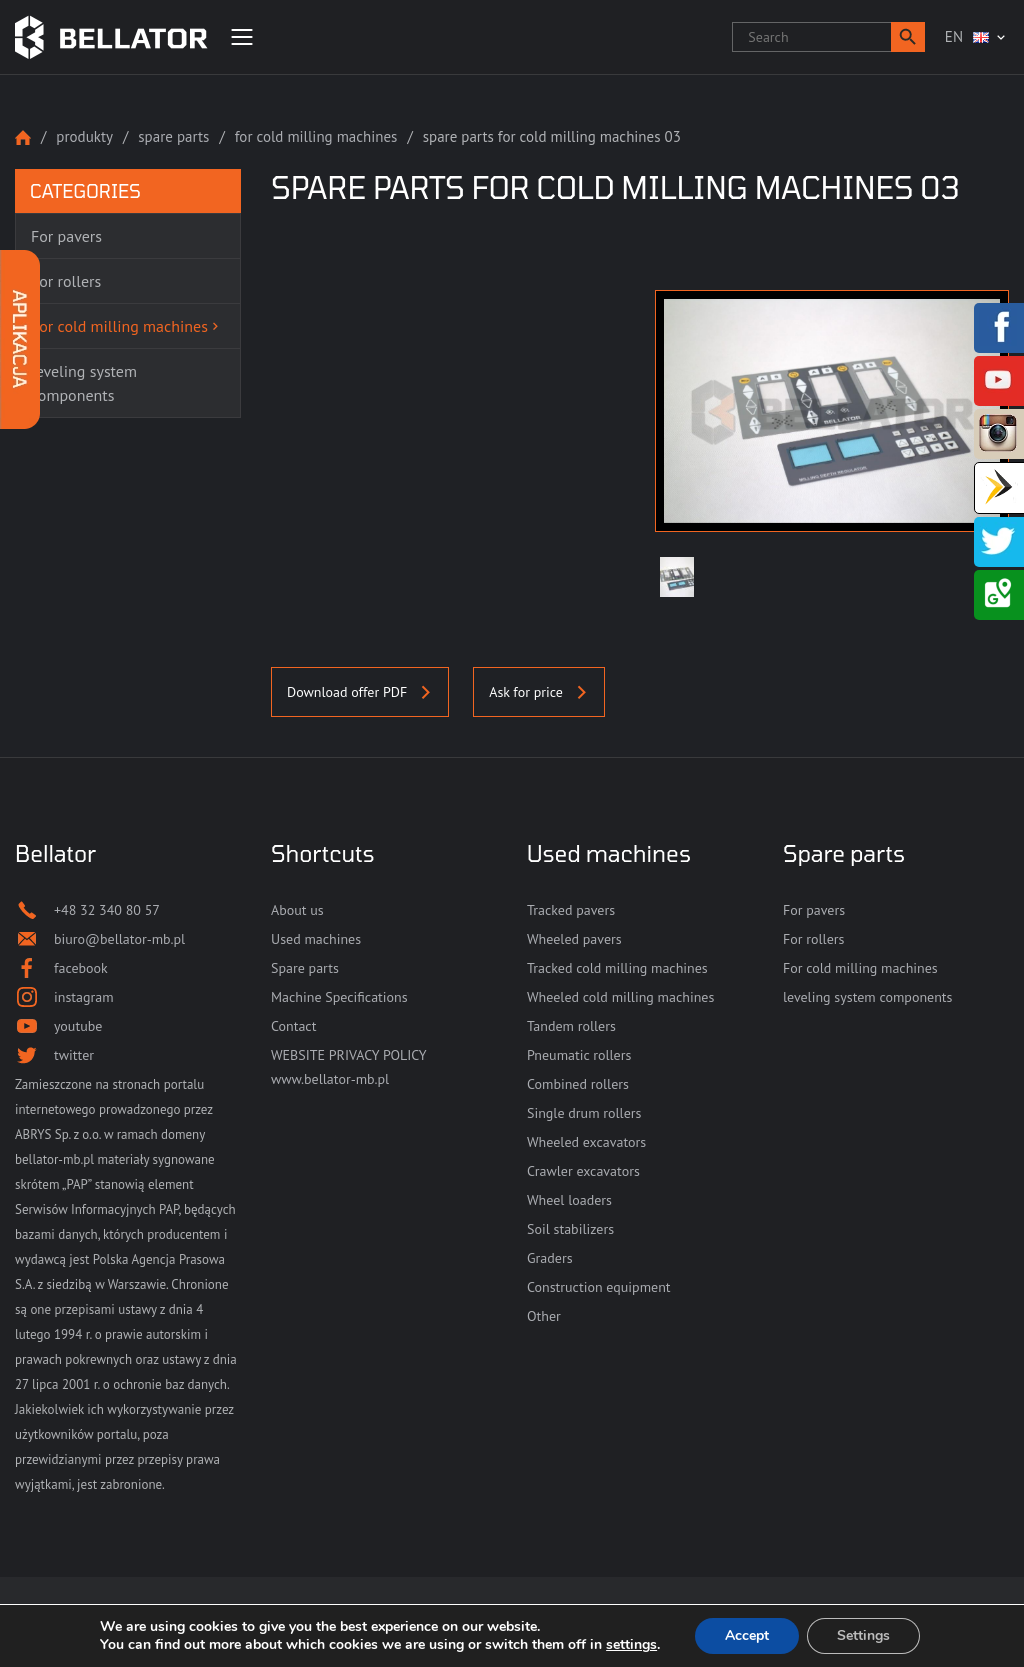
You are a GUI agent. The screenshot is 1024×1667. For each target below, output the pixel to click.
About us (297, 910)
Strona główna (23, 137)
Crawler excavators (583, 1171)
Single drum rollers (584, 1113)
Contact (293, 1026)
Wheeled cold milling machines (620, 997)
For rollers (813, 939)
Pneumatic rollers (579, 1055)
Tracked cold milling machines (617, 968)
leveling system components (867, 997)
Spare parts (173, 136)
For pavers (814, 910)
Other (544, 1316)
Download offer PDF (360, 692)
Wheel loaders (569, 1200)
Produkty (84, 136)
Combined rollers (578, 1084)
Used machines (316, 939)
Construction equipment (599, 1287)
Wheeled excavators (586, 1142)
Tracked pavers (571, 910)
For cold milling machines (316, 136)
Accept (747, 1635)
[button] (908, 37)
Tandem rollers (571, 1026)
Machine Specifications (339, 997)
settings (631, 1645)
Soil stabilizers (570, 1229)
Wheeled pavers (574, 939)
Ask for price (539, 692)
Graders (550, 1258)
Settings (863, 1635)
